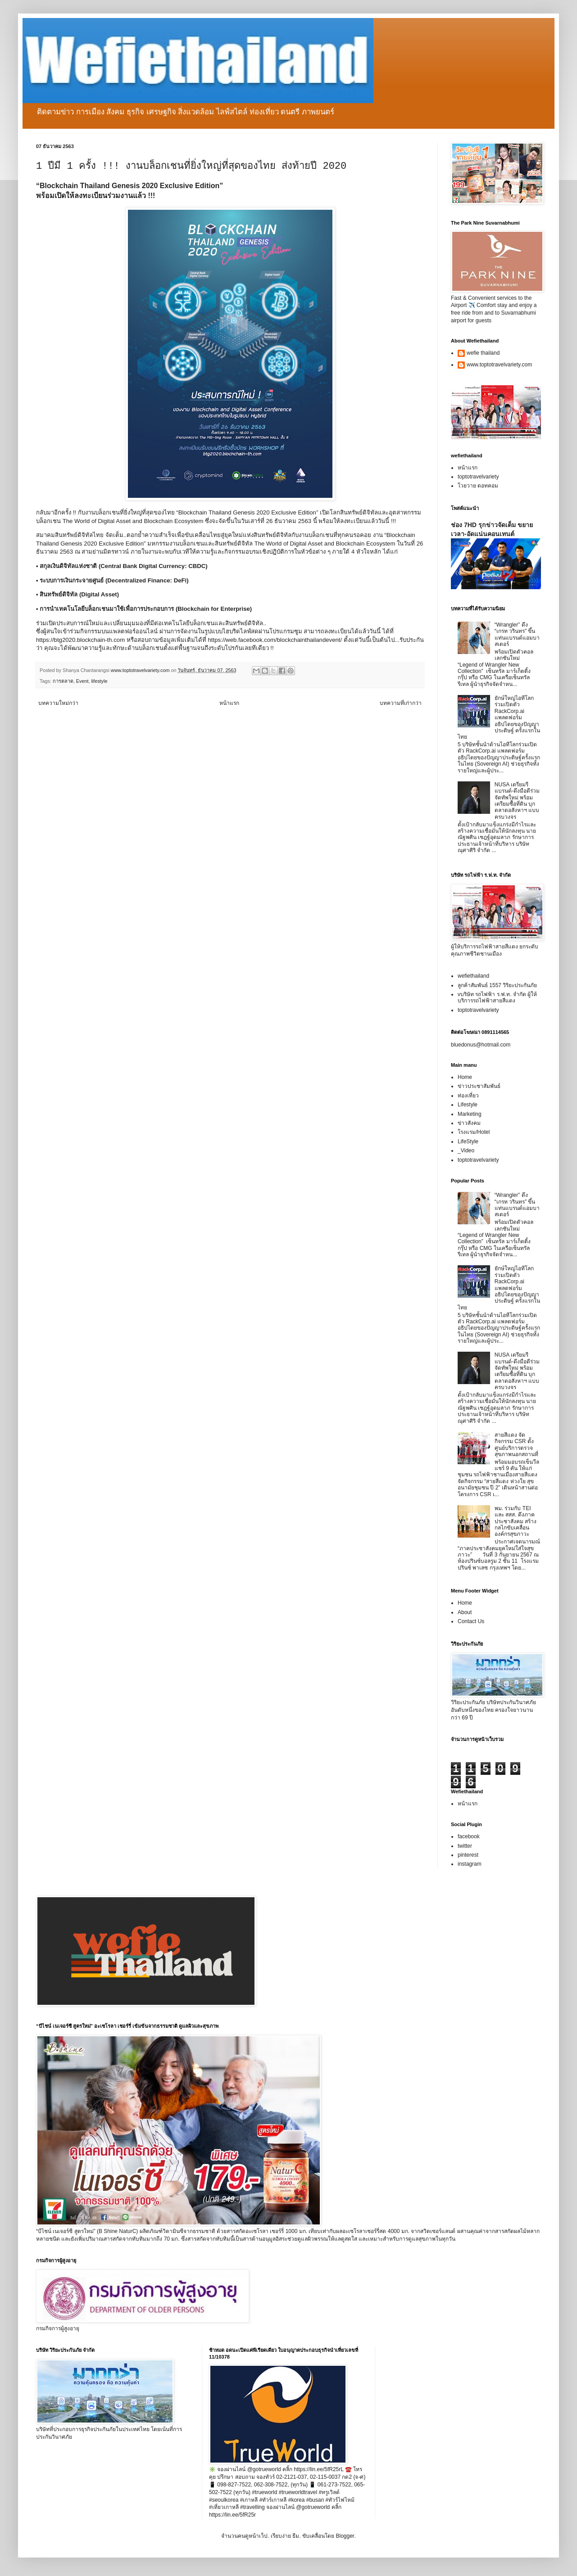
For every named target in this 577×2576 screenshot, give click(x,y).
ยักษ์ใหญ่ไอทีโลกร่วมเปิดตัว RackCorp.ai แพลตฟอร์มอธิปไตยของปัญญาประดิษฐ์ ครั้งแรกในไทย (499, 717)
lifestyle (99, 681)
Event (82, 681)
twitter (465, 1846)
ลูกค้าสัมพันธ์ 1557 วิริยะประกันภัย (497, 985)
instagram (470, 1864)
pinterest (468, 1855)
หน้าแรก (229, 703)
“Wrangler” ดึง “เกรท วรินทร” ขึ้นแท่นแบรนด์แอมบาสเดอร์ (517, 634)
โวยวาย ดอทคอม (478, 486)
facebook (469, 1836)
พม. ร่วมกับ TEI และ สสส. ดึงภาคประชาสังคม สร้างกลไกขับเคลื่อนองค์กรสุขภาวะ (515, 1521)
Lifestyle (467, 1104)
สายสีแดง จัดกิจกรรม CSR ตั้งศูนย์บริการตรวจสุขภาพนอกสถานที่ (516, 1444)
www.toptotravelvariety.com (499, 364)
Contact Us (471, 1621)
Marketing (470, 1114)
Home (465, 1077)
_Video (466, 1150)
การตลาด (63, 681)
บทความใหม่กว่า (58, 703)
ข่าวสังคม (469, 1123)
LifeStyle (468, 1141)
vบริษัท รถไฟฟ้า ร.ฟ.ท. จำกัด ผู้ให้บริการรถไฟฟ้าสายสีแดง (497, 997)
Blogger (345, 2536)
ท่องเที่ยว (468, 1095)
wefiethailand (473, 976)
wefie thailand (483, 353)
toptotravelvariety (478, 477)
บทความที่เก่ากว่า (401, 703)
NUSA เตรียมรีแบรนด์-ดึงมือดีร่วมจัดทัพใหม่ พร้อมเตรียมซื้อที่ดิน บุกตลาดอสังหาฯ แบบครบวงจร (517, 800)
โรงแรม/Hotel (474, 1132)
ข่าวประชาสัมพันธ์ (479, 1086)
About (465, 1612)
